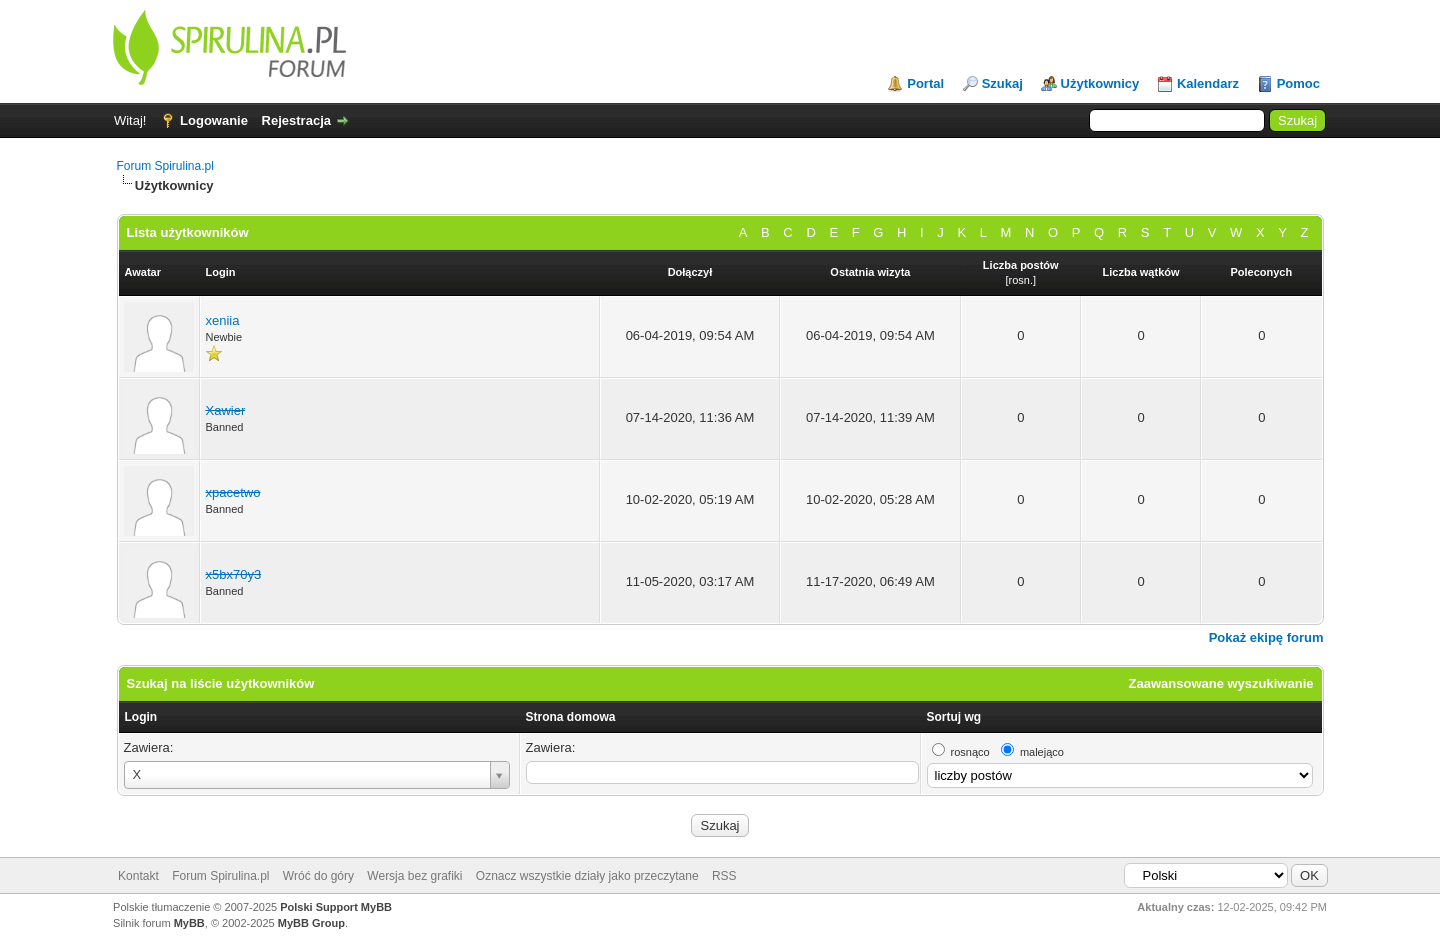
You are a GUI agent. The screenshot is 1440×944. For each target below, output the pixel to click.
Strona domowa (571, 717)
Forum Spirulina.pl (165, 166)
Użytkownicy (1100, 83)
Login (141, 717)
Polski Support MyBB (336, 907)
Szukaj (1002, 83)
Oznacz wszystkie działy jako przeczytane (587, 876)
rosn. (1021, 280)
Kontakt (138, 876)
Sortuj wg (954, 717)
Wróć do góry (318, 876)
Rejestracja (296, 120)
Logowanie (214, 120)
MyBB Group (311, 923)
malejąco (1042, 752)
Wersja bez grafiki (414, 876)
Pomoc (1298, 83)
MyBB (189, 923)
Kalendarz (1208, 83)
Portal (925, 83)
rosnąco (970, 752)
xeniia (223, 320)
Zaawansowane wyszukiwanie (1221, 683)
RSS (724, 876)
